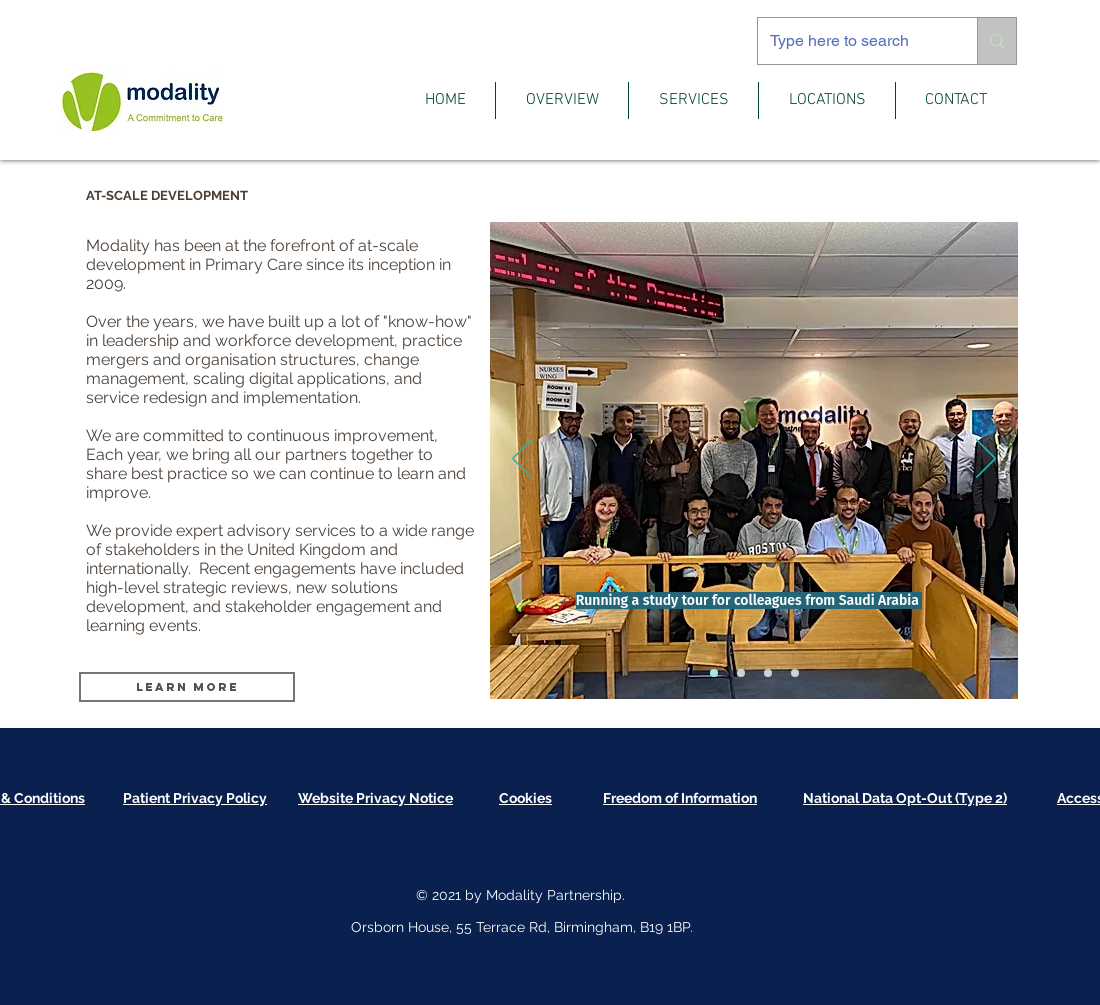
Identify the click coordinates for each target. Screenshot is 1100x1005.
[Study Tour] (714, 673)
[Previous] (522, 460)
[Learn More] (187, 687)
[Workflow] (768, 673)
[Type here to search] (852, 41)
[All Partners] (741, 673)
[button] (562, 100)
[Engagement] (795, 673)
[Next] (986, 460)
